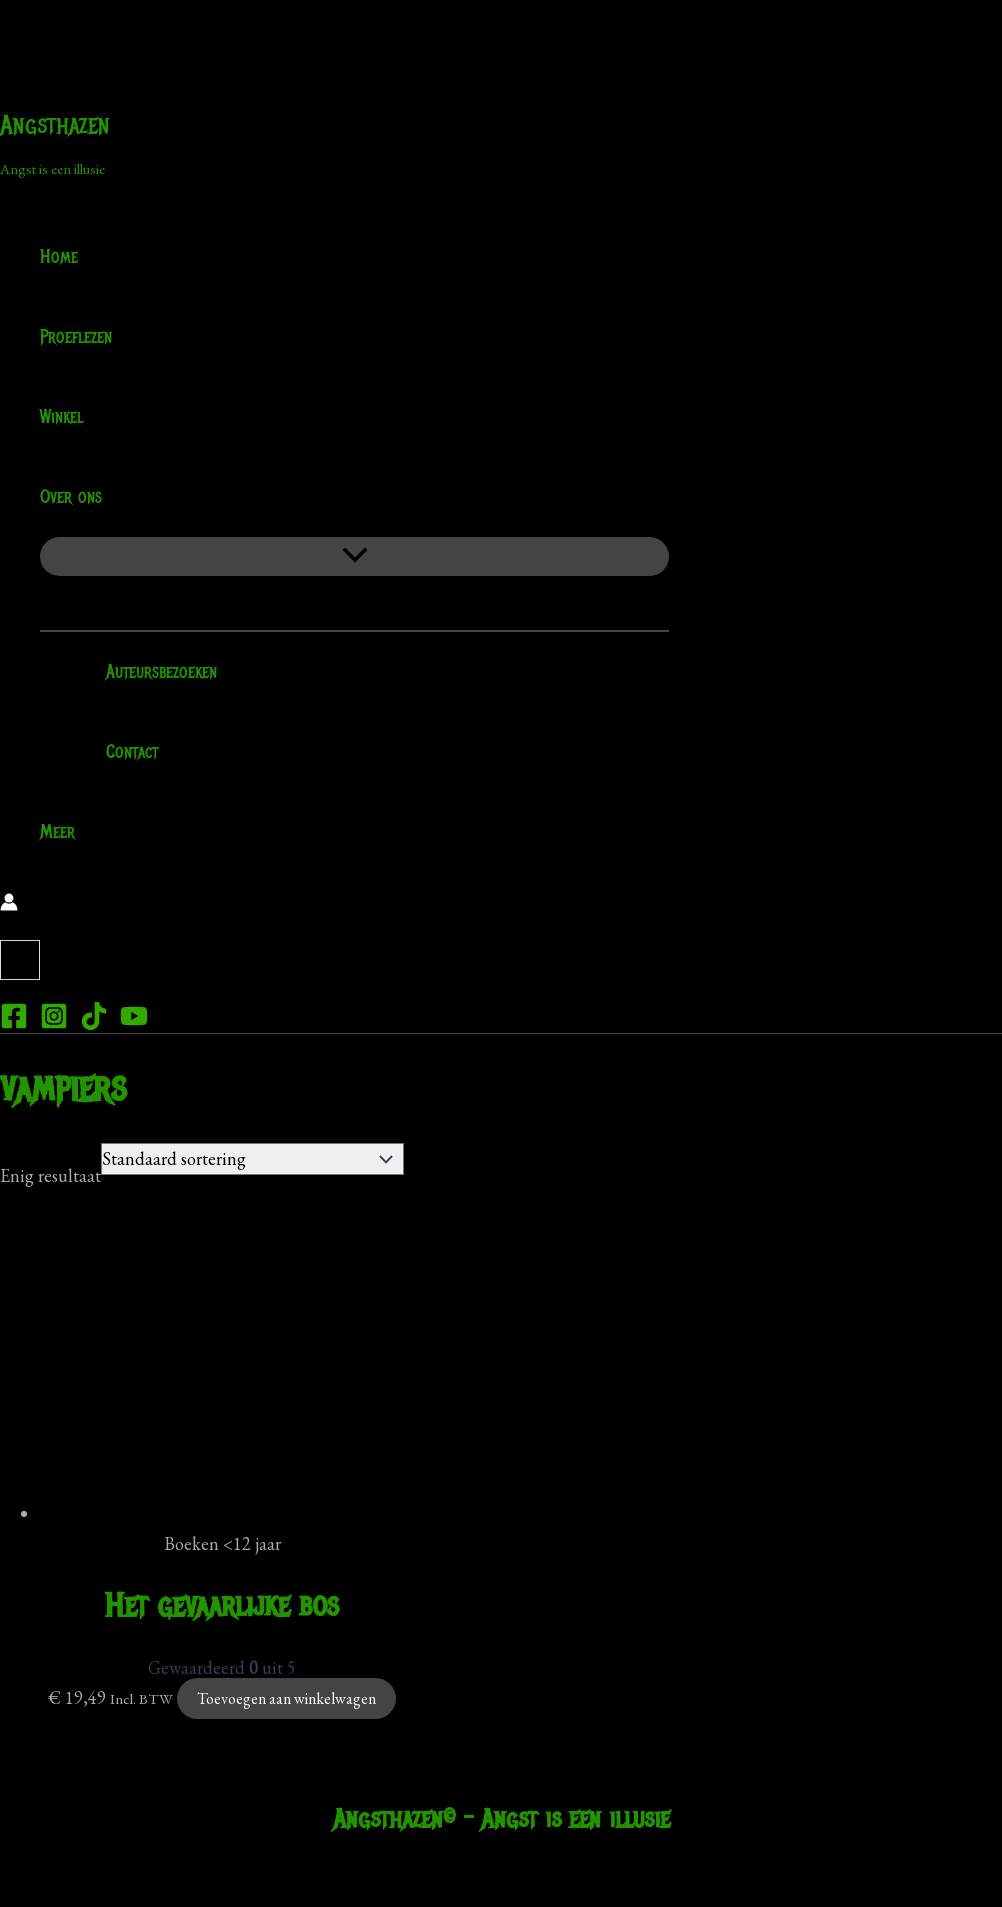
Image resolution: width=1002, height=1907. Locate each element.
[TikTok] (94, 1023)
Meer (57, 832)
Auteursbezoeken (148, 672)
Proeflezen (76, 337)
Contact (119, 752)
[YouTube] (134, 1023)
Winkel (61, 417)
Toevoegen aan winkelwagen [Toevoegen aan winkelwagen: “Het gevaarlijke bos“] (286, 1698)
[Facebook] (14, 1023)
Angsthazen (55, 124)
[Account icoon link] (9, 905)
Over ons (84, 497)
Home (59, 257)
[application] (115, 497)
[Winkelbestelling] (252, 1159)
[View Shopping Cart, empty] (20, 960)
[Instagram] (54, 1023)
